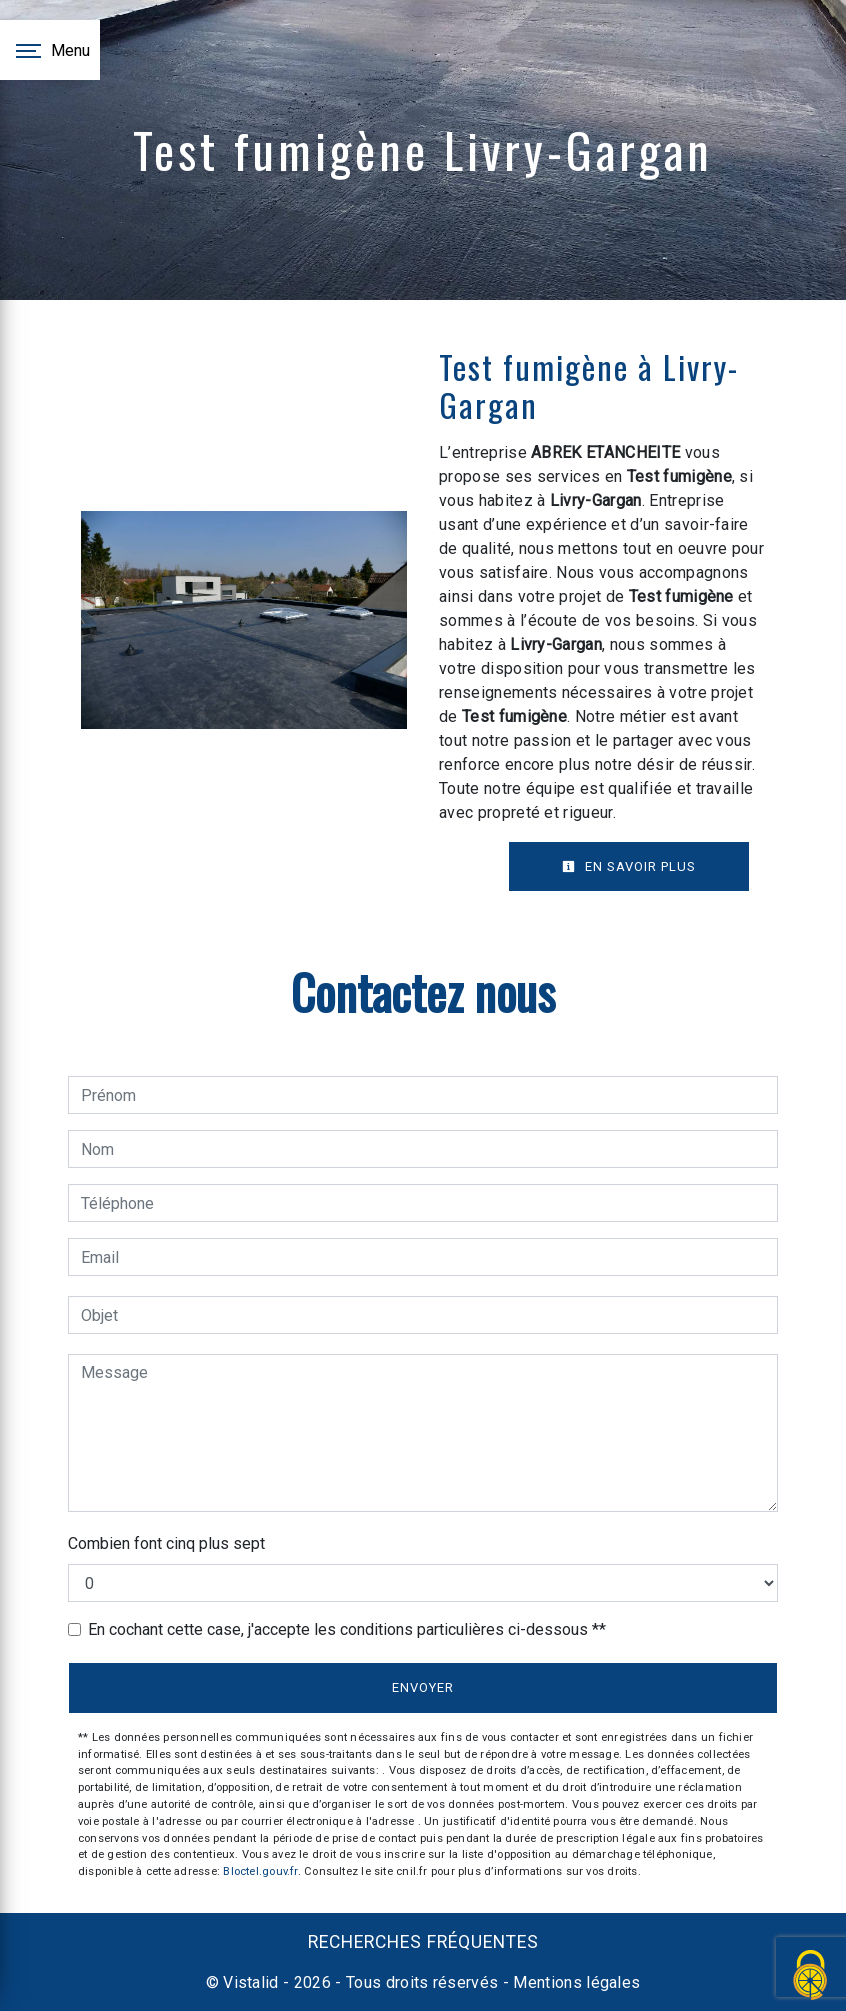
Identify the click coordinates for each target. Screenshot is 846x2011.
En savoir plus (629, 866)
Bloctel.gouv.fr (260, 1871)
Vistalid (251, 1982)
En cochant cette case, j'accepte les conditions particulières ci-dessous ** (347, 1629)
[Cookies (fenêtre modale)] (811, 1976)
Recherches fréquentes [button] (423, 1942)
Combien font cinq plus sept (166, 1543)
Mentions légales (574, 1982)
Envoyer (423, 1687)
